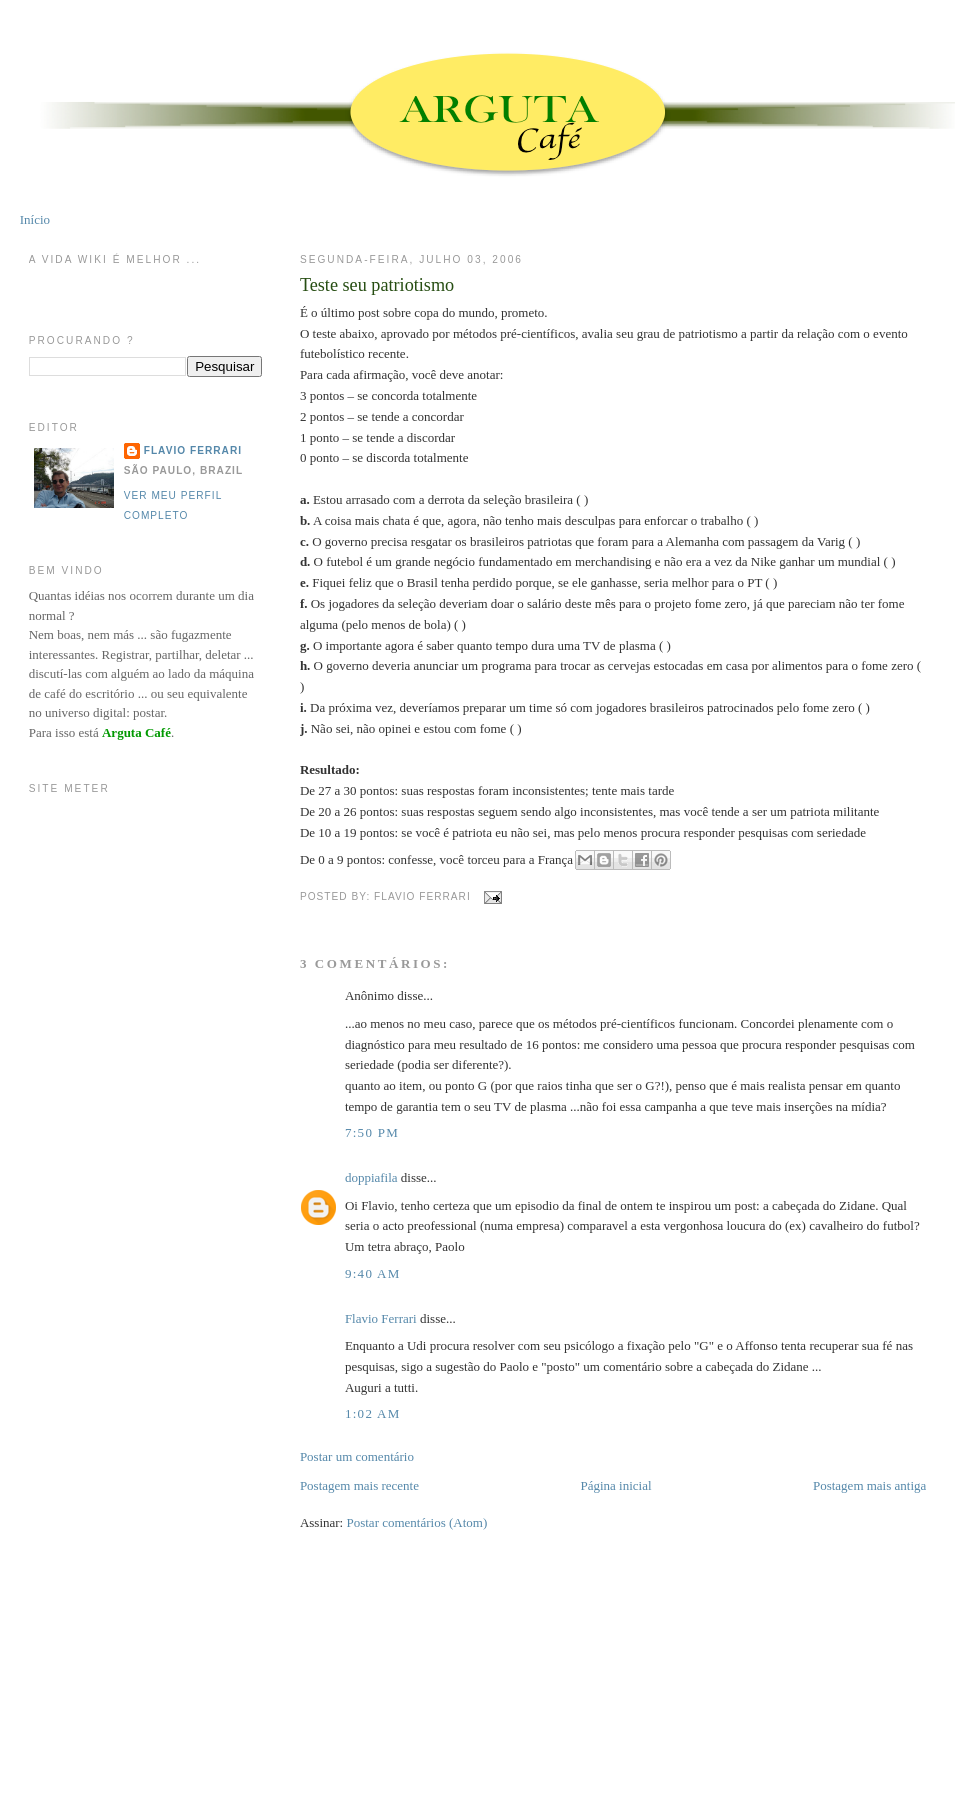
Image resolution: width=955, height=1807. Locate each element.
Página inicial (615, 1485)
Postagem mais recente (359, 1485)
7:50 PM (372, 1132)
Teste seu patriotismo (377, 285)
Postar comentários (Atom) (416, 1522)
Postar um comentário (357, 1456)
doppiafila (371, 1177)
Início (35, 219)
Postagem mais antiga (869, 1485)
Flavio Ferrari (381, 1318)
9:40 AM (373, 1273)
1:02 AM (373, 1413)
